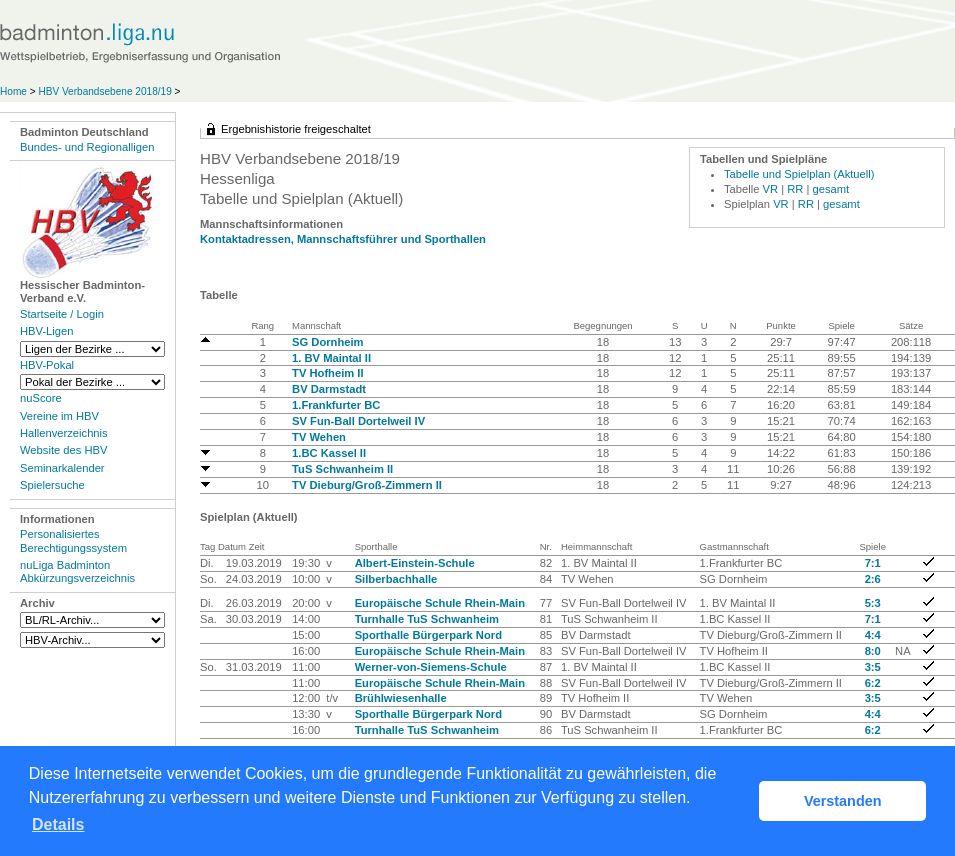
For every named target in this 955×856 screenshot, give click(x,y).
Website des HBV (63, 450)
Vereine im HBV (59, 416)
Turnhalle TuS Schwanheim (427, 619)
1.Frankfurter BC (336, 405)
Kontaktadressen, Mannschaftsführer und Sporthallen (343, 239)
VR (771, 189)
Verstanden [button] (843, 801)
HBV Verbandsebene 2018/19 (106, 91)
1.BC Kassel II (329, 453)
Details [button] (58, 824)
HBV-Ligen (46, 331)
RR (795, 189)
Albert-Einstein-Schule (415, 563)
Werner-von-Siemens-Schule (431, 667)
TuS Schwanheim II (342, 469)
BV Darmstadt (329, 389)
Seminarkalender (62, 468)
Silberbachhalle (396, 579)
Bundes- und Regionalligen (87, 147)
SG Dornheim (327, 342)
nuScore (41, 398)
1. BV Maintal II (331, 358)
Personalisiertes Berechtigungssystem (73, 540)
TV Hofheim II (327, 373)
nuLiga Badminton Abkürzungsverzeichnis (77, 571)
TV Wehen (319, 437)
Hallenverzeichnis (64, 433)
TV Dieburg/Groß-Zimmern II (367, 485)
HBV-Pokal (47, 365)
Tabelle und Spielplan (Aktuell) (799, 174)
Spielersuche (52, 485)
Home (13, 91)
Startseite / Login (62, 314)
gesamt (831, 189)
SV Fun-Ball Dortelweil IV (358, 421)
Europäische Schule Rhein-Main (440, 603)
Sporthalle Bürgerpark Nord (428, 635)
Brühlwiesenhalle (401, 698)
